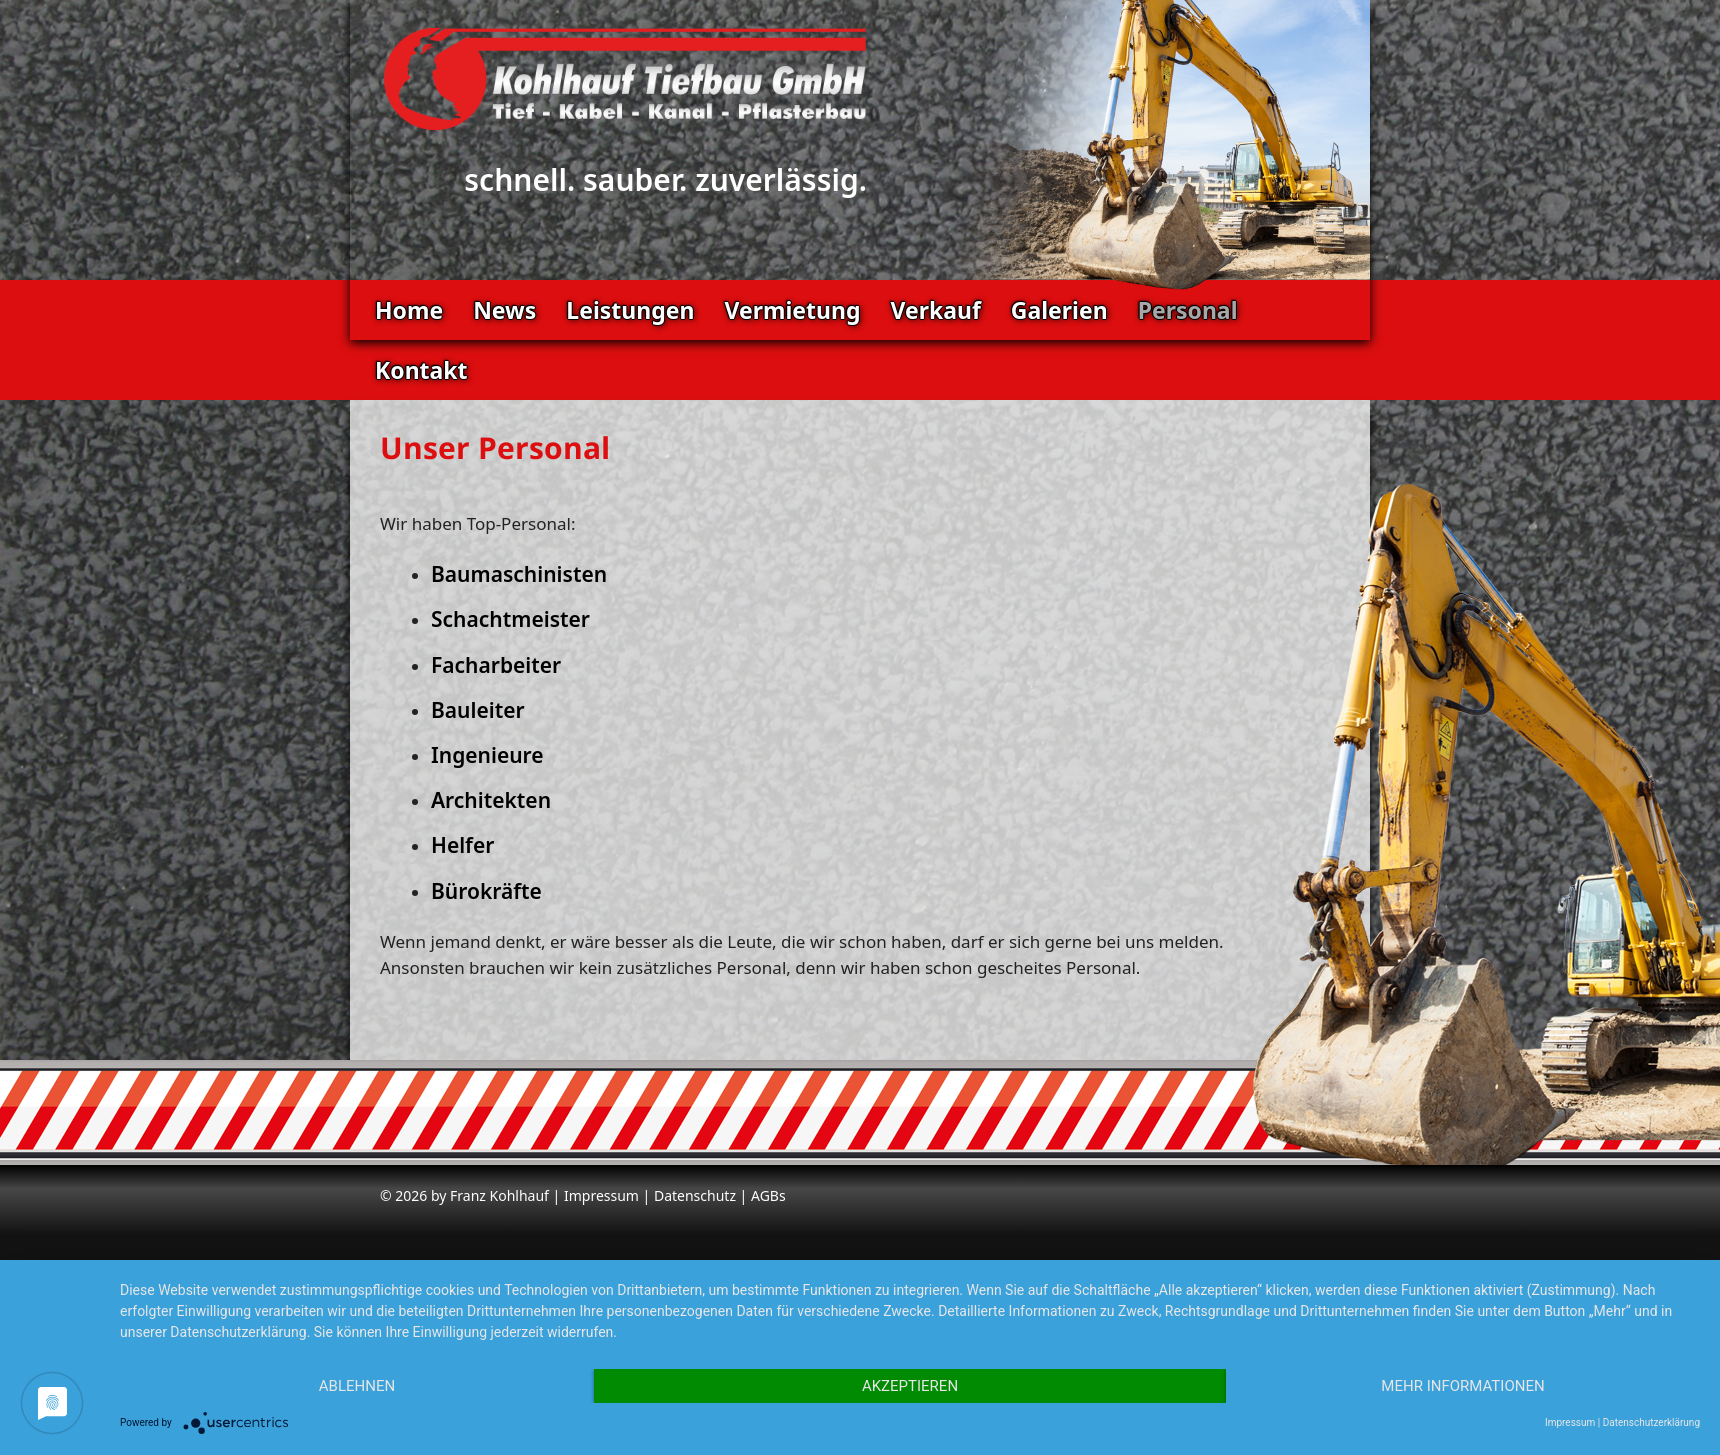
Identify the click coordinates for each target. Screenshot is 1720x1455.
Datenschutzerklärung (1651, 1422)
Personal (1188, 310)
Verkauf (935, 310)
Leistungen (630, 310)
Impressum (601, 1195)
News (504, 310)
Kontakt (421, 370)
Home (409, 310)
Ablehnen (357, 1386)
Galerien (1059, 310)
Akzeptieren (910, 1386)
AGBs (768, 1195)
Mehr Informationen (1462, 1386)
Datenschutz (695, 1195)
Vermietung (792, 310)
